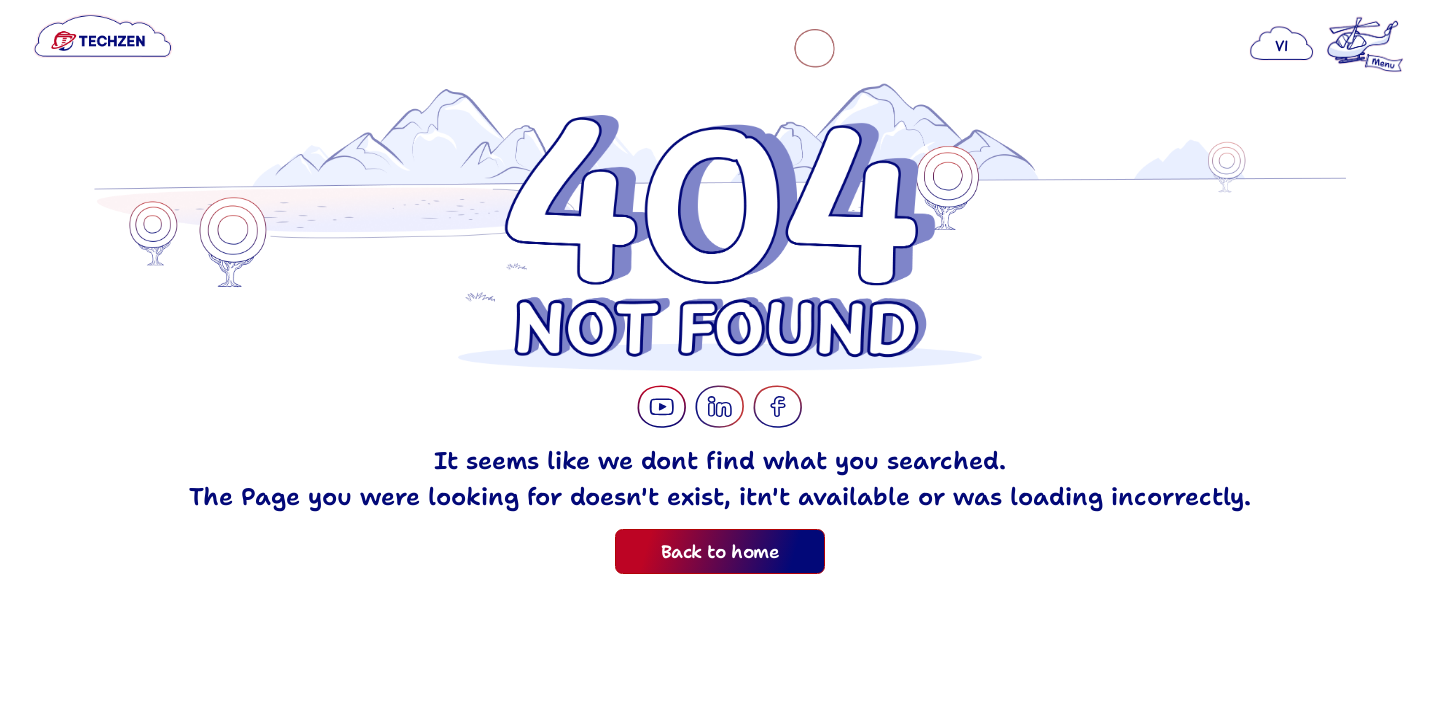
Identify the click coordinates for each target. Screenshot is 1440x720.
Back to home (720, 552)
